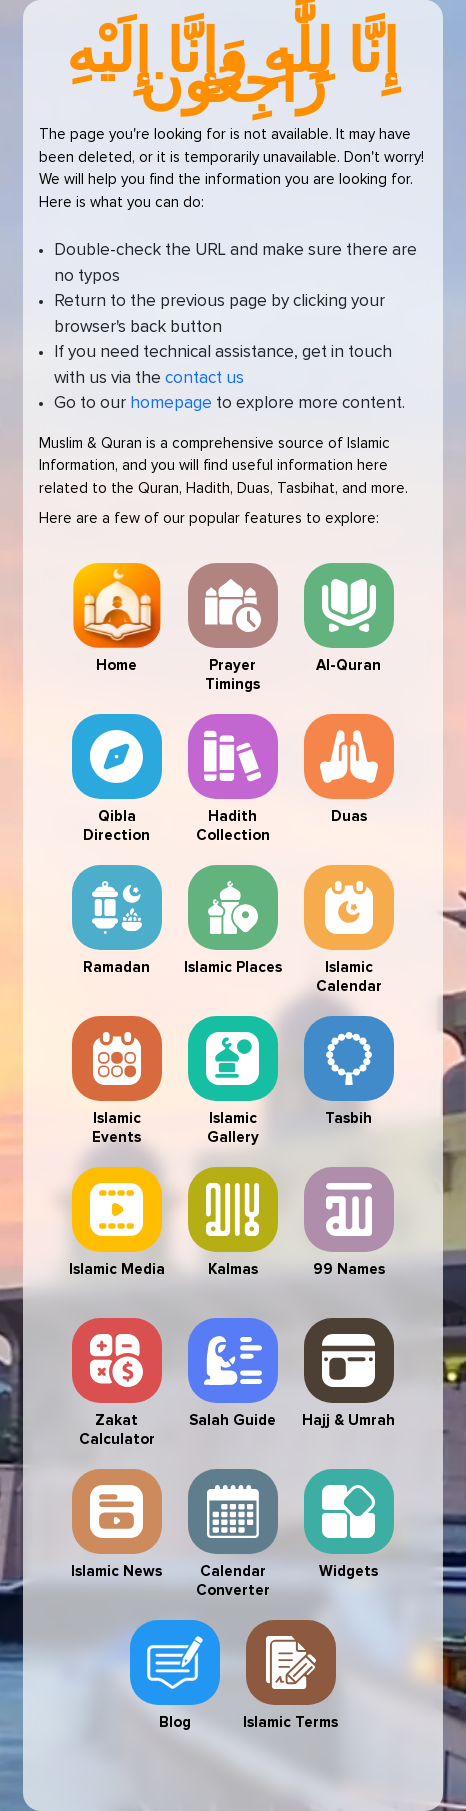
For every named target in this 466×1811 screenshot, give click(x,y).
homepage (171, 403)
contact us (204, 378)
